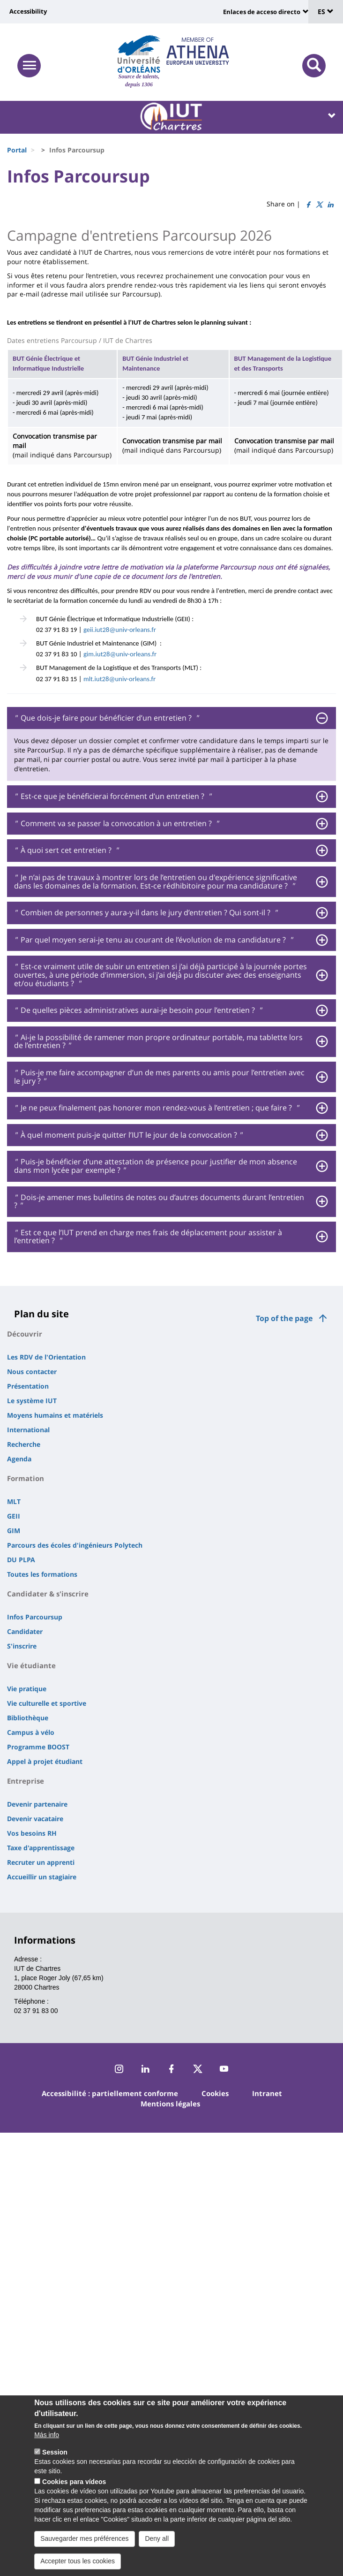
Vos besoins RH (32, 1833)
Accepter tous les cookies (77, 2563)
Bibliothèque (27, 1717)
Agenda (19, 1458)
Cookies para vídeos (74, 2483)
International (28, 1429)
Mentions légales (170, 2103)
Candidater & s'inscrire (48, 1593)
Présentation (28, 1386)
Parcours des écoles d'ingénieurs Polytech (74, 1545)
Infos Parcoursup (34, 1616)
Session (54, 2454)
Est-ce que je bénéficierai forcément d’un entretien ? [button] (112, 796)
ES (326, 11)
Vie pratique (26, 1688)
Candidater (25, 1631)
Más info (46, 2436)
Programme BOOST (38, 1746)
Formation (25, 1478)
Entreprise (25, 1781)
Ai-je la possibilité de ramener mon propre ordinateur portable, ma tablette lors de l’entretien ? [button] (158, 1041)
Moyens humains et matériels (55, 1415)
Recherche (23, 1444)
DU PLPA (21, 1559)
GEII (13, 1516)
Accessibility (28, 11)
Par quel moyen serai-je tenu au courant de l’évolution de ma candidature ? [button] (153, 940)
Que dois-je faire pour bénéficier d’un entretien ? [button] (106, 718)
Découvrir (24, 1333)
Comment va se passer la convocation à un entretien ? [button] (116, 824)
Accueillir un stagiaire (41, 1876)
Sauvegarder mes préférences (84, 2540)
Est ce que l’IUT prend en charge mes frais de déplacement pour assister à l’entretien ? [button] (148, 1237)
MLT (14, 1501)
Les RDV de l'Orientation (46, 1357)
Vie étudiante (31, 1665)
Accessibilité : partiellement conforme (110, 2093)
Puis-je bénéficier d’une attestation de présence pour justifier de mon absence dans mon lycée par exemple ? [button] (155, 1166)
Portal (17, 149)
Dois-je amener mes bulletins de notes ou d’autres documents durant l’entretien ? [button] (159, 1201)
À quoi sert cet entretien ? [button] (66, 850)
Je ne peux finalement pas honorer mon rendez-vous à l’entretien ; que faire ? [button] (156, 1108)
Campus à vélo (30, 1732)
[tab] (171, 718)
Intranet (267, 2093)
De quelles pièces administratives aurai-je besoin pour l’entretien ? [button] (137, 1010)
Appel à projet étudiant (44, 1761)
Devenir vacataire (35, 1818)
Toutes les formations (42, 1574)
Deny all (157, 2540)
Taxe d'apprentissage (41, 1847)
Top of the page (284, 1318)
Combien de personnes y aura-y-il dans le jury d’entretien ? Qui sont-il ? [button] (145, 913)
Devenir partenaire (37, 1804)
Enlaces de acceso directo (261, 12)
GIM (13, 1530)
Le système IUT (32, 1400)
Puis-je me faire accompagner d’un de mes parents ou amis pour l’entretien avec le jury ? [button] (159, 1077)
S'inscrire (22, 1645)
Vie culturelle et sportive (46, 1703)
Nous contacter (32, 1371)
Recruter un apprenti (41, 1862)
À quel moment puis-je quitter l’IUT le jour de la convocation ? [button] (128, 1135)
